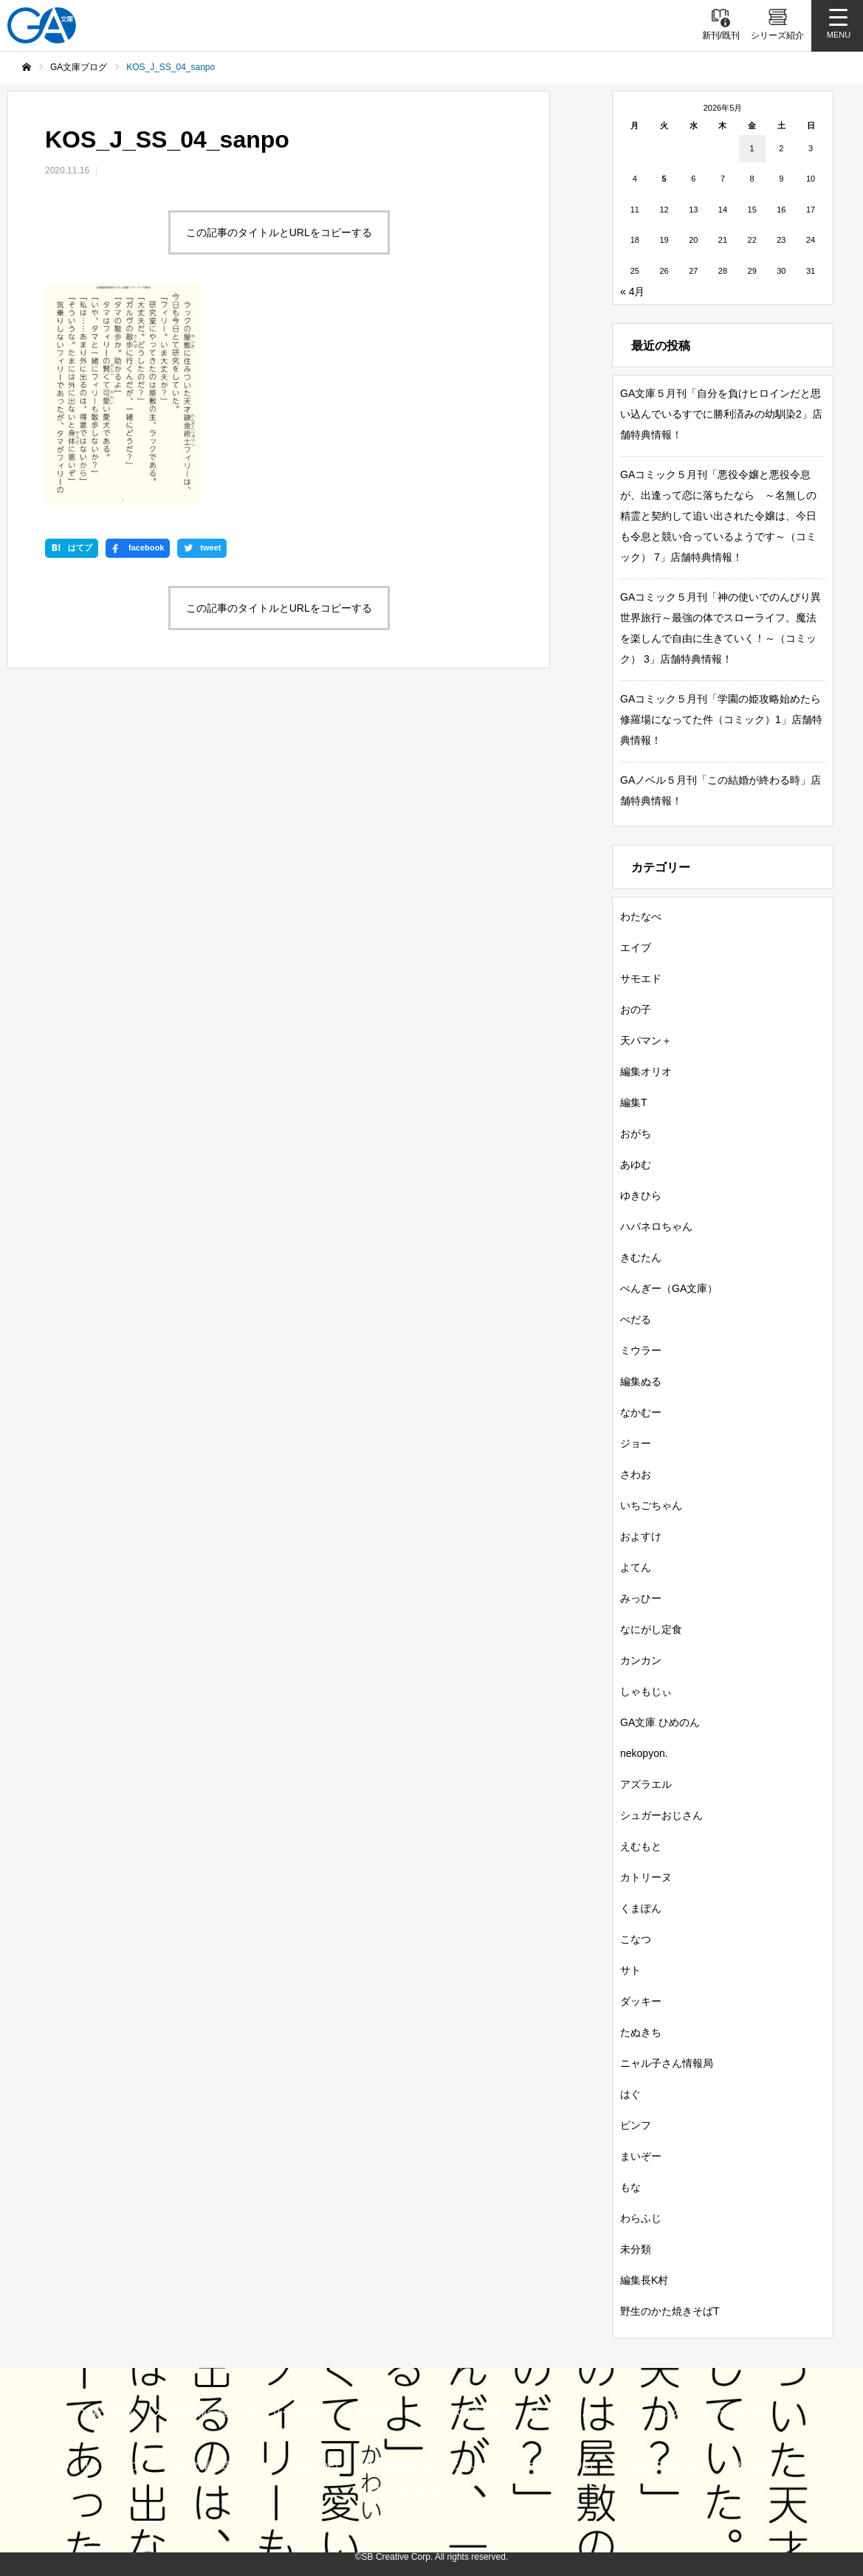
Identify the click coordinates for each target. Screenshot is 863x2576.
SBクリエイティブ (98, 2465)
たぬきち (640, 2032)
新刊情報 (112, 2412)
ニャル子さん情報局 (666, 2063)
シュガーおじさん (661, 1815)
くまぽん (640, 1908)
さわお (635, 1474)
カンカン (640, 1660)
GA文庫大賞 (485, 2412)
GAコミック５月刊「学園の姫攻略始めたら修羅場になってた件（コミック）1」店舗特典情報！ (721, 719)
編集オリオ (646, 1071)
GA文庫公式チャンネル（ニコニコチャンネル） (488, 2465)
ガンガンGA (743, 2412)
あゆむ (635, 1164)
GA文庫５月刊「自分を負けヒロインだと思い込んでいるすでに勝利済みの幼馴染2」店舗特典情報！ (721, 414)
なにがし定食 (651, 1629)
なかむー (640, 1412)
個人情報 (753, 2465)
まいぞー (640, 2156)
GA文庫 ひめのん (660, 1722)
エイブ (635, 947)
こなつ (635, 1939)
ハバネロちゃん (656, 1226)
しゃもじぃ (646, 1691)
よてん (635, 1567)
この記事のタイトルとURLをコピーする (279, 232)
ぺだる (635, 1319)
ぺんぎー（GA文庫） (669, 1288)
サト (630, 1970)
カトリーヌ (646, 1877)
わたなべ (640, 916)
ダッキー (640, 2001)
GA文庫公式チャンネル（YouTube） (259, 2465)
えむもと (640, 1846)
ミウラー (640, 1350)
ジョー (635, 1443)
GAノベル (569, 2412)
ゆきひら (640, 1195)
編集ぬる (640, 1381)
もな (630, 2187)
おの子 (635, 1009)
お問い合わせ (415, 2489)
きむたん (640, 1257)
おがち (635, 1133)
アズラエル (646, 1784)
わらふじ (640, 2218)
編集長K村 (644, 2280)
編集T (633, 1102)
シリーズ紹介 (292, 2412)
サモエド (640, 978)
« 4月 (632, 291)
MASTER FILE (666, 2465)
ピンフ (635, 2125)
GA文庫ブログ (390, 2412)
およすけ (640, 1536)
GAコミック (653, 2412)
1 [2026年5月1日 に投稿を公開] (752, 148)
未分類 (635, 2249)
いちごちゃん (651, 1505)
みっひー (640, 1598)
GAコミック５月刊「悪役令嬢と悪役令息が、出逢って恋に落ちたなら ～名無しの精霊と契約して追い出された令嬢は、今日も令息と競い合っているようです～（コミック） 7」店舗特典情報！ (718, 516)
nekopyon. (644, 1753)
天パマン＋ (646, 1040)
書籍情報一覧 (197, 2412)
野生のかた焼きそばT (670, 2311)
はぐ (630, 2094)
